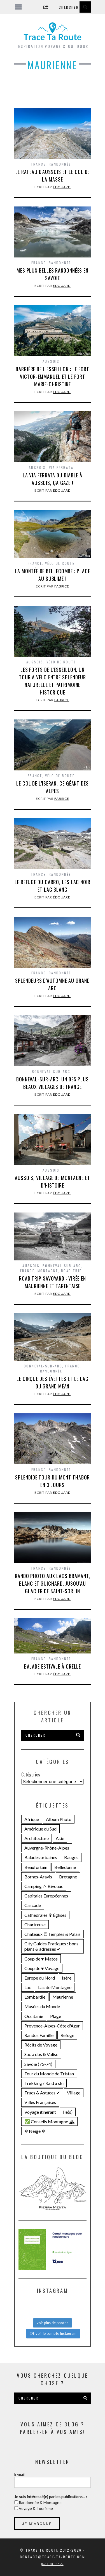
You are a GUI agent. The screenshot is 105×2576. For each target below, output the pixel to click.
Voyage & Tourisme (35, 2508)
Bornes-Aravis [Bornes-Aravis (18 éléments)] (38, 1876)
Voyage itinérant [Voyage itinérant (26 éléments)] (40, 2112)
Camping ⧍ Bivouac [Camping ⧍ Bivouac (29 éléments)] (43, 1886)
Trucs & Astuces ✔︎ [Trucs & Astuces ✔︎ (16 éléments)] (42, 2092)
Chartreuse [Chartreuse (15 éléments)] (35, 1924)
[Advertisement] (52, 93)
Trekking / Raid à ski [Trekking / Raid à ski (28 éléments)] (44, 2083)
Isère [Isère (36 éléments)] (66, 1977)
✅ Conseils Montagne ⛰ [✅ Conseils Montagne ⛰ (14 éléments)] (49, 2121)
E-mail (19, 2474)
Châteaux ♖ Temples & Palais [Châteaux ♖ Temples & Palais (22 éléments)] (52, 1934)
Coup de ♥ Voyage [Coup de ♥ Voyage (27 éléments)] (41, 1968)
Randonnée (60, 164)
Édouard (62, 187)
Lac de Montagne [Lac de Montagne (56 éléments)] (54, 1987)
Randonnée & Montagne (40, 2502)
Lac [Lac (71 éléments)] (27, 1987)
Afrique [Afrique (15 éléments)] (31, 1819)
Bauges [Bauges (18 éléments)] (71, 1857)
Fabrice (61, 586)
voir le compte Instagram (53, 2333)
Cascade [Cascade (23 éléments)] (32, 1905)
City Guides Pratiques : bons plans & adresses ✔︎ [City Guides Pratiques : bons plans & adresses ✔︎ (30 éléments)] (51, 1946)
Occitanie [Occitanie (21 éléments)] (33, 2016)
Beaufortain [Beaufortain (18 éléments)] (35, 1867)
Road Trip (71, 1270)
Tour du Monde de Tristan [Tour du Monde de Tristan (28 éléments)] (49, 2073)
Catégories (30, 1774)
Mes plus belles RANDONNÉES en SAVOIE (52, 274)
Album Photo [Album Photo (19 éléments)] (58, 1819)
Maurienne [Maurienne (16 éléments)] (62, 1996)
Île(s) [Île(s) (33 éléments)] (68, 2112)
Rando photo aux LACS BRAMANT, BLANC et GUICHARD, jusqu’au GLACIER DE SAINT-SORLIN (52, 1583)
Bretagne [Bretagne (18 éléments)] (68, 1876)
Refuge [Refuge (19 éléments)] (67, 2035)
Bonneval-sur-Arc (51, 1071)
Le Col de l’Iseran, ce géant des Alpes (52, 787)
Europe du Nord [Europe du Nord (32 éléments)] (39, 1977)
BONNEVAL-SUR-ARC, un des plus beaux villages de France (52, 1083)
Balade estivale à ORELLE (52, 1666)
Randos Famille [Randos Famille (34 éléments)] (38, 2035)
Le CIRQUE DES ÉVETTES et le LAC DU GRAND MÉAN (52, 1382)
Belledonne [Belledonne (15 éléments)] (65, 1867)
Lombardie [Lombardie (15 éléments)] (34, 1996)
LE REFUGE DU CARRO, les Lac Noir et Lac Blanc (52, 885)
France (38, 164)
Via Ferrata (61, 467)
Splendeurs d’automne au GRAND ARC (52, 984)
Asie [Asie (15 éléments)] (60, 1838)
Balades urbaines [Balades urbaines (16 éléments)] (40, 1857)
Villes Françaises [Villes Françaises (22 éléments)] (40, 2102)
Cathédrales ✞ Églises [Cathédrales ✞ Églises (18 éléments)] (45, 1915)
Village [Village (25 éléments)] (73, 2092)
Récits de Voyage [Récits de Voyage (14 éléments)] (40, 2044)
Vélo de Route (59, 563)
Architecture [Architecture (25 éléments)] (36, 1838)
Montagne (48, 1270)
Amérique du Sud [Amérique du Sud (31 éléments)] (40, 1828)
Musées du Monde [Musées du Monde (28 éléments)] (42, 2006)
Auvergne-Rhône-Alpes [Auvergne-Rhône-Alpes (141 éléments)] (46, 1847)
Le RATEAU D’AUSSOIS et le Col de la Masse (52, 175)
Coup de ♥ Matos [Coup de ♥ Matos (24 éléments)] (41, 1958)
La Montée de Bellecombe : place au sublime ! (52, 574)
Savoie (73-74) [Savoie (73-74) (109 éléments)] (38, 2064)
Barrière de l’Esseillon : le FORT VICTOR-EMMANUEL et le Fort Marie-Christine (52, 376)
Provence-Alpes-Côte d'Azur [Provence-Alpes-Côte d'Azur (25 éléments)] (52, 2025)
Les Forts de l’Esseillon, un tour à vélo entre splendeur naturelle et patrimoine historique (52, 681)
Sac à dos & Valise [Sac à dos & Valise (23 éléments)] (41, 2054)
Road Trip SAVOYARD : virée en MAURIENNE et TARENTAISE (52, 1282)
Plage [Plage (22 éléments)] (55, 2016)
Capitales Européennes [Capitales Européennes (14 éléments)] (46, 1895)
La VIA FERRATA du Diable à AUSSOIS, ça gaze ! (52, 478)
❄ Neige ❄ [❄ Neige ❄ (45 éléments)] (34, 2131)
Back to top (52, 2564)
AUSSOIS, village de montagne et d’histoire (52, 1181)
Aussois (51, 361)
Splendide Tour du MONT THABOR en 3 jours (52, 1481)
